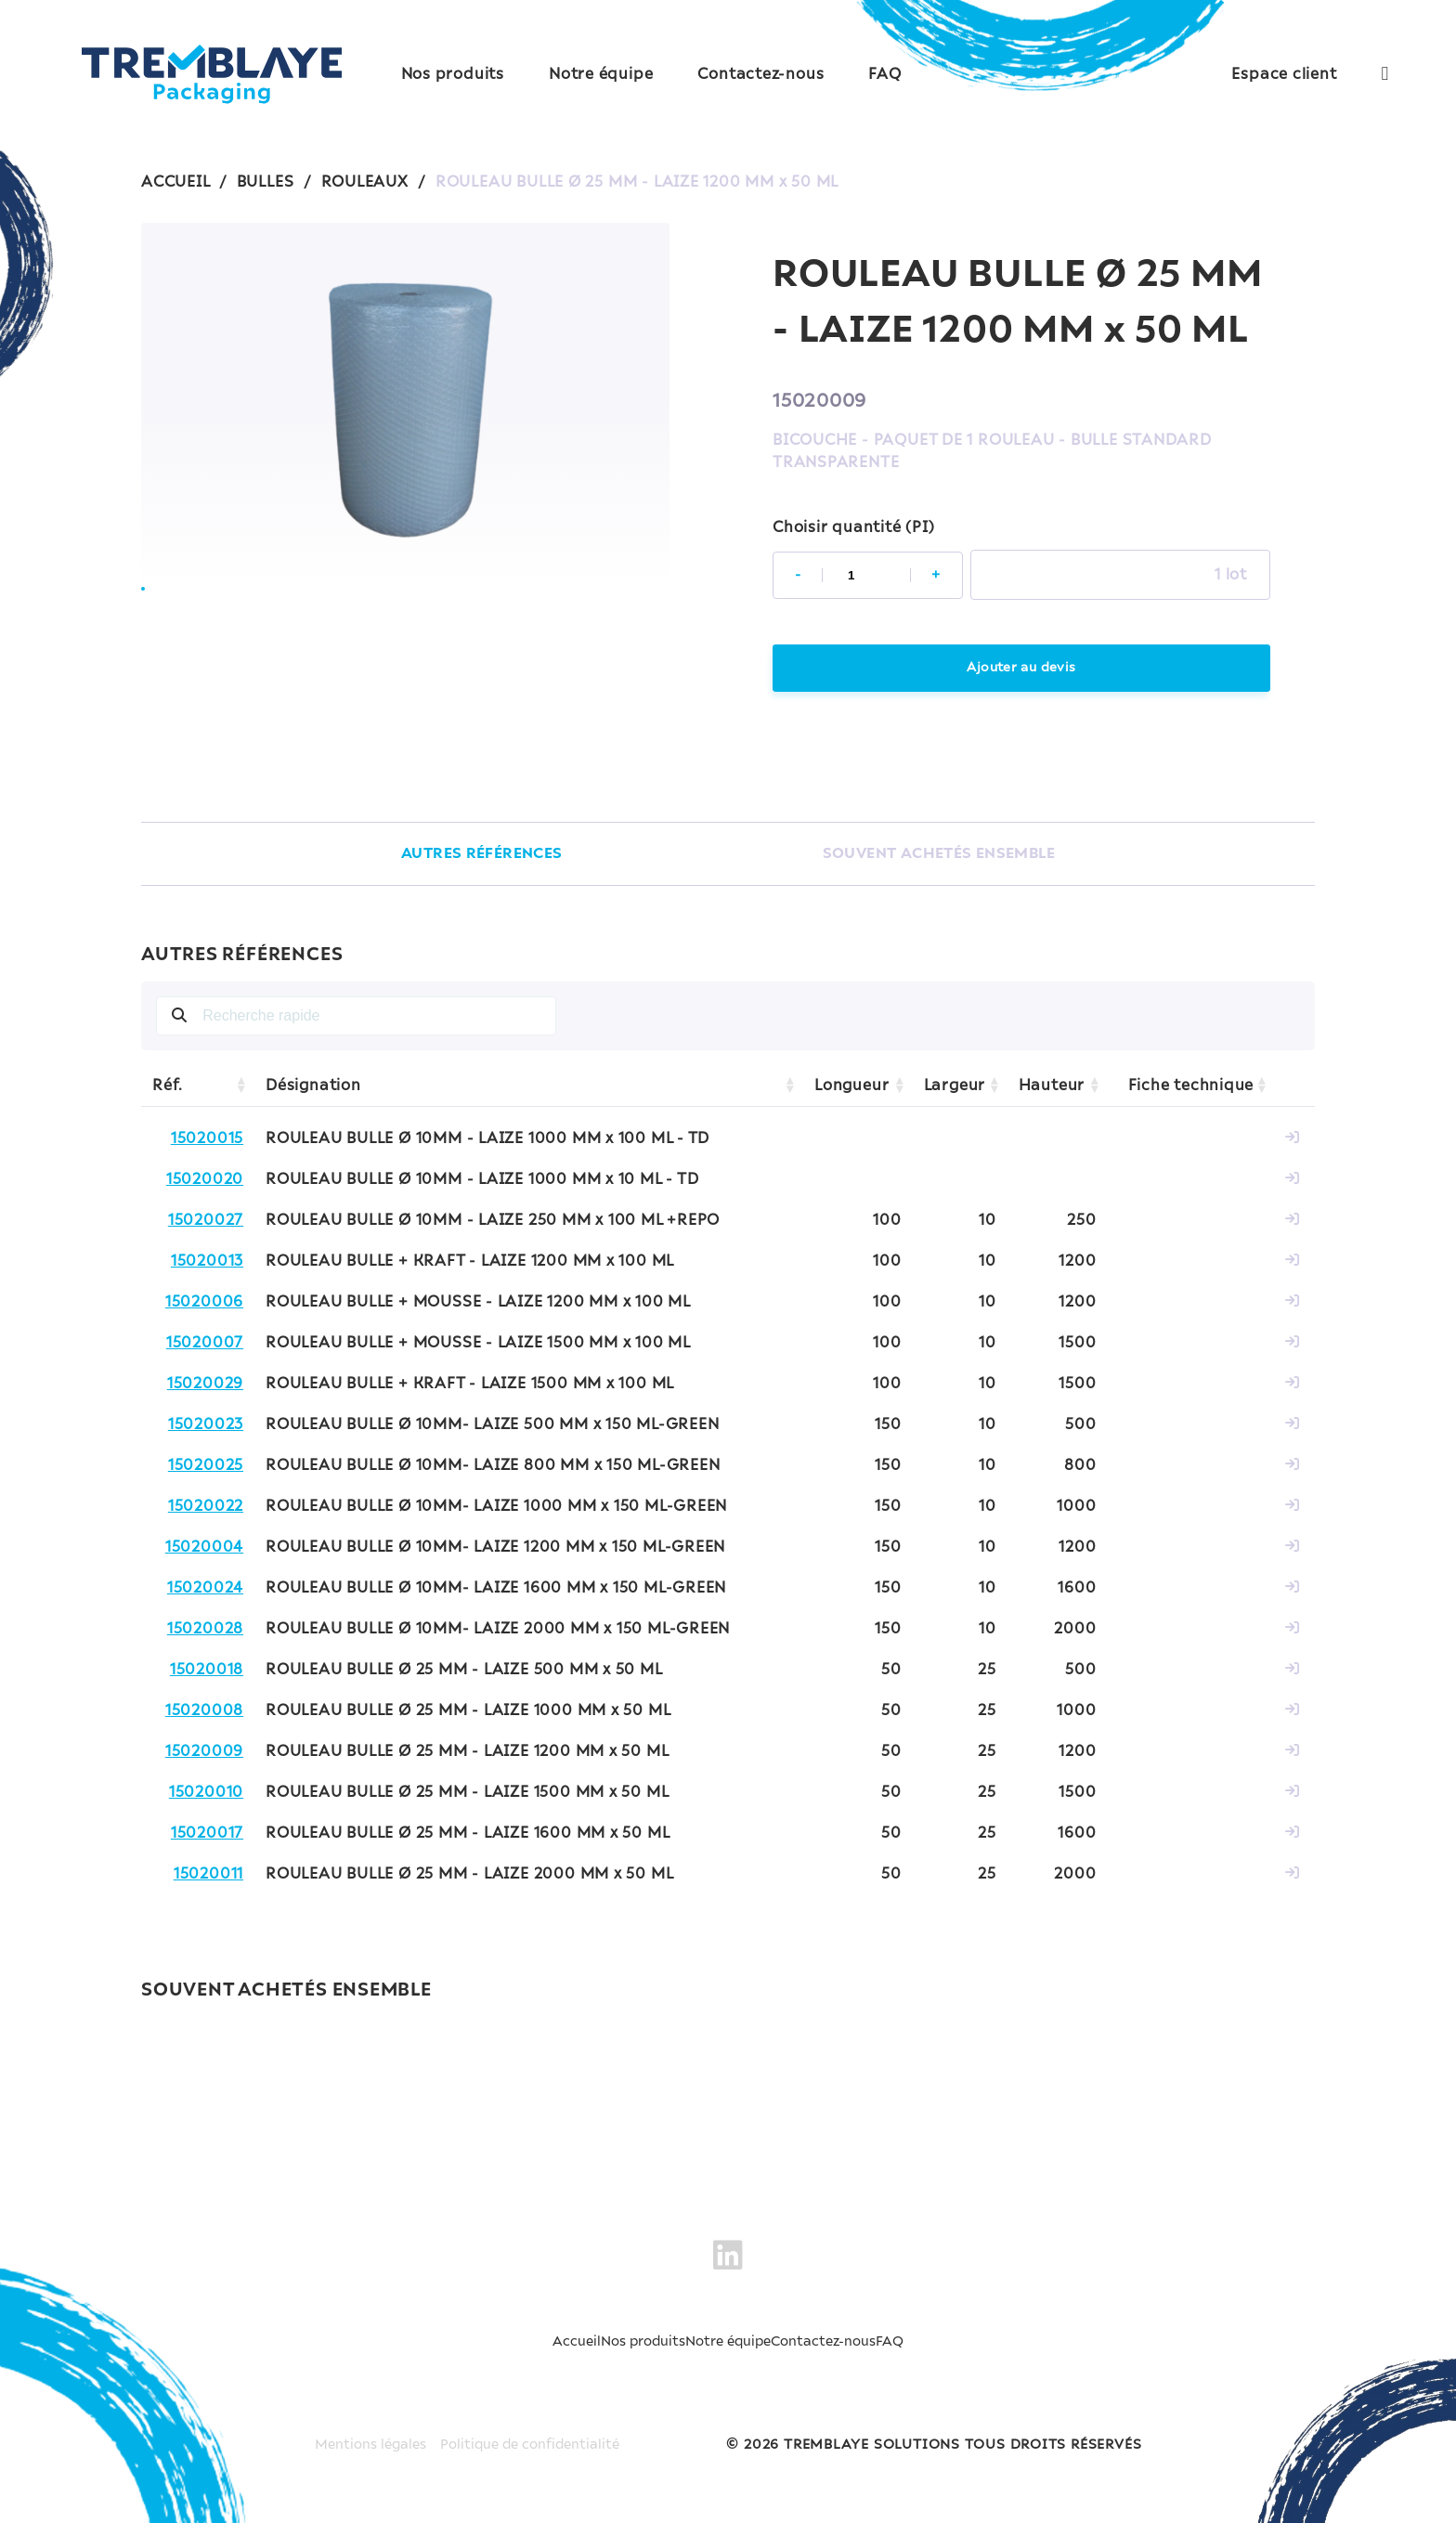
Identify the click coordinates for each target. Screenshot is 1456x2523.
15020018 (206, 1675)
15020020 (204, 1184)
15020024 (205, 1593)
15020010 (206, 1797)
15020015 (207, 1144)
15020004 (204, 1552)
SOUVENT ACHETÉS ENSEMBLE (941, 857)
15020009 (204, 1756)
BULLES (265, 182)
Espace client (1283, 74)
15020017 (207, 1838)
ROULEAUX (365, 182)
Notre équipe (601, 74)
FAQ (884, 74)
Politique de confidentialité (536, 2428)
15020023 (205, 1430)
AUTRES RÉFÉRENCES (470, 857)
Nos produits (452, 74)
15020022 (205, 1511)
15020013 (207, 1266)
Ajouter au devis (1022, 669)
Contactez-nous (760, 74)
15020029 (205, 1389)
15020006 (204, 1307)
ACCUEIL (175, 182)
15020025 (205, 1470)
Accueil (455, 2352)
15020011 (208, 1879)
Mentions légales (360, 2428)
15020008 (204, 1716)
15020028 (205, 1634)
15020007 (204, 1348)
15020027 (205, 1225)
